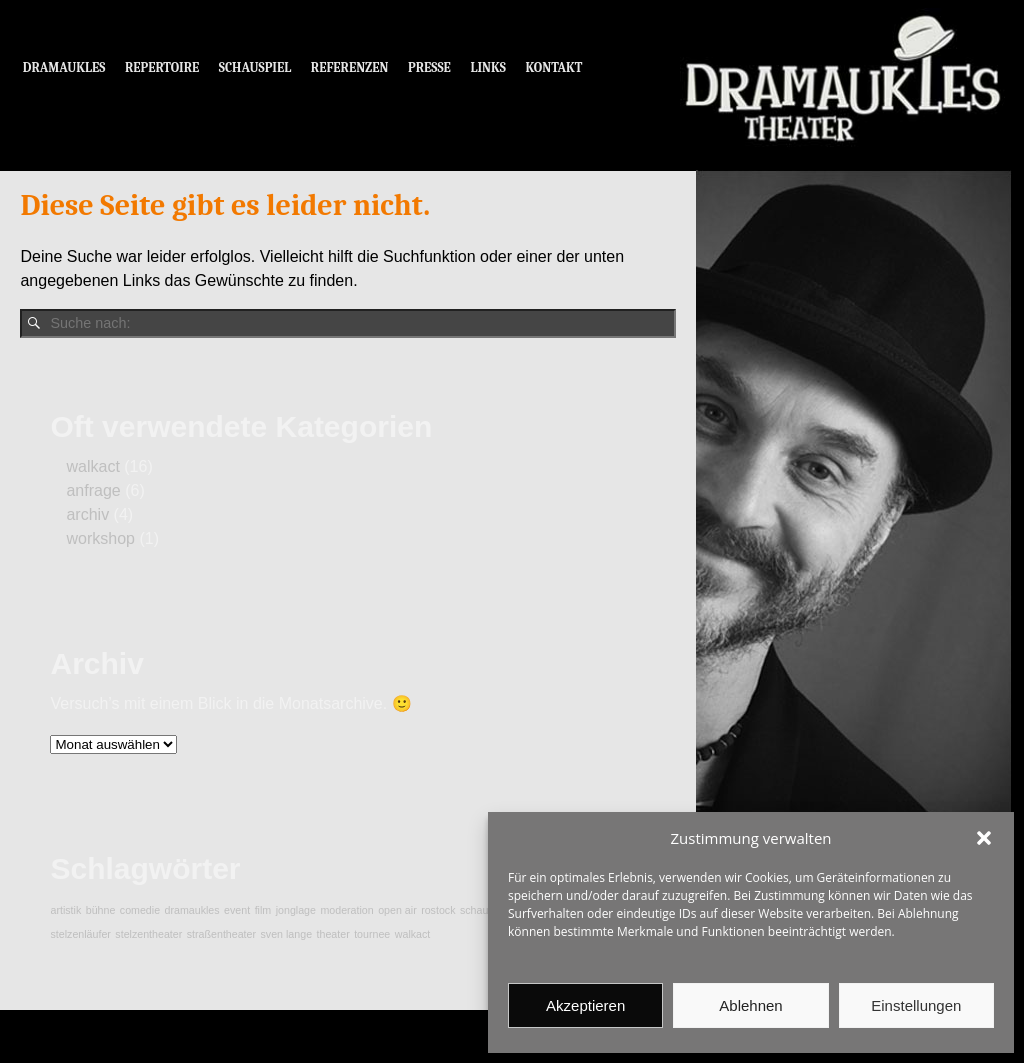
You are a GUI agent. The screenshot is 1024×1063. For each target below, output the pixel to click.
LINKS (488, 67)
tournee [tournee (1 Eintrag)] (372, 934)
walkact (92, 466)
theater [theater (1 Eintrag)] (333, 934)
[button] (984, 838)
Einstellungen (916, 1005)
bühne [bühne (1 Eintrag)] (101, 910)
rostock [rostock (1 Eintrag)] (438, 910)
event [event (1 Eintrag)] (237, 910)
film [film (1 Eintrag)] (263, 910)
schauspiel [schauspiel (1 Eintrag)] (485, 910)
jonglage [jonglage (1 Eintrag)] (296, 910)
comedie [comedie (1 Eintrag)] (140, 910)
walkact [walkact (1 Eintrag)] (413, 934)
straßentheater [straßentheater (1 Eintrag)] (221, 934)
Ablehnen (750, 1005)
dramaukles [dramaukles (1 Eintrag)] (192, 910)
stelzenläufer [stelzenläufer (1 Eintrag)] (80, 934)
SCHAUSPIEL (255, 67)
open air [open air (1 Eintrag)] (397, 910)
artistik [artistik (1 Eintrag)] (65, 910)
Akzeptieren (585, 1005)
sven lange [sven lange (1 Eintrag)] (287, 934)
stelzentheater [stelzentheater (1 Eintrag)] (148, 934)
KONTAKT (554, 67)
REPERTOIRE (162, 67)
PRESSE (429, 67)
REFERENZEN (350, 67)
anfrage (93, 490)
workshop (100, 538)
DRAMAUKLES (64, 67)
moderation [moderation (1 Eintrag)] (346, 910)
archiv (87, 514)
